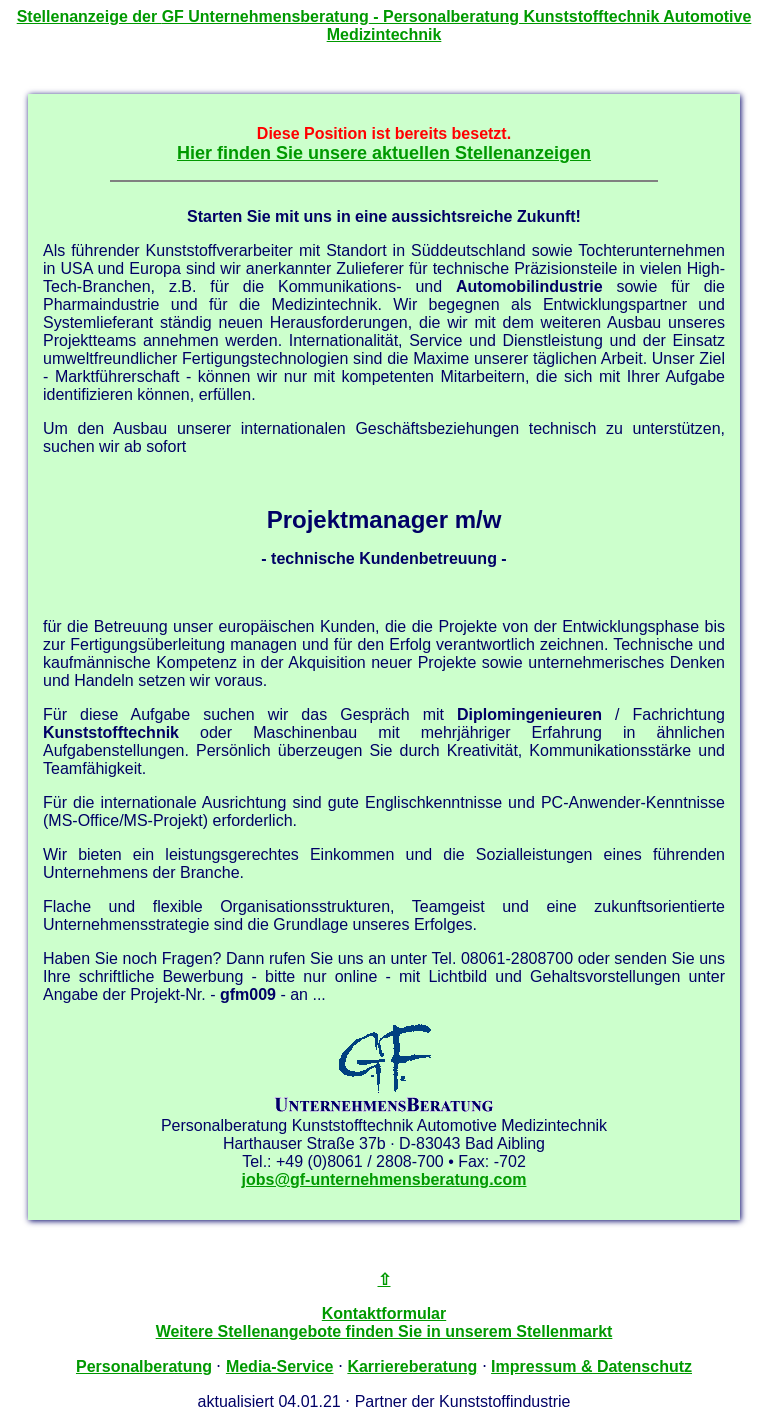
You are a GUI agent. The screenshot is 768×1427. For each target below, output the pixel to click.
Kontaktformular (384, 1313)
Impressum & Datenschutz (591, 1366)
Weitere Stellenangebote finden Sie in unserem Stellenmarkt (384, 1331)
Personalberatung (144, 1366)
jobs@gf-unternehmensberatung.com (384, 1179)
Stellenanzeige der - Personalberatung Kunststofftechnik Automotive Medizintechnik (384, 25)
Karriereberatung (412, 1366)
